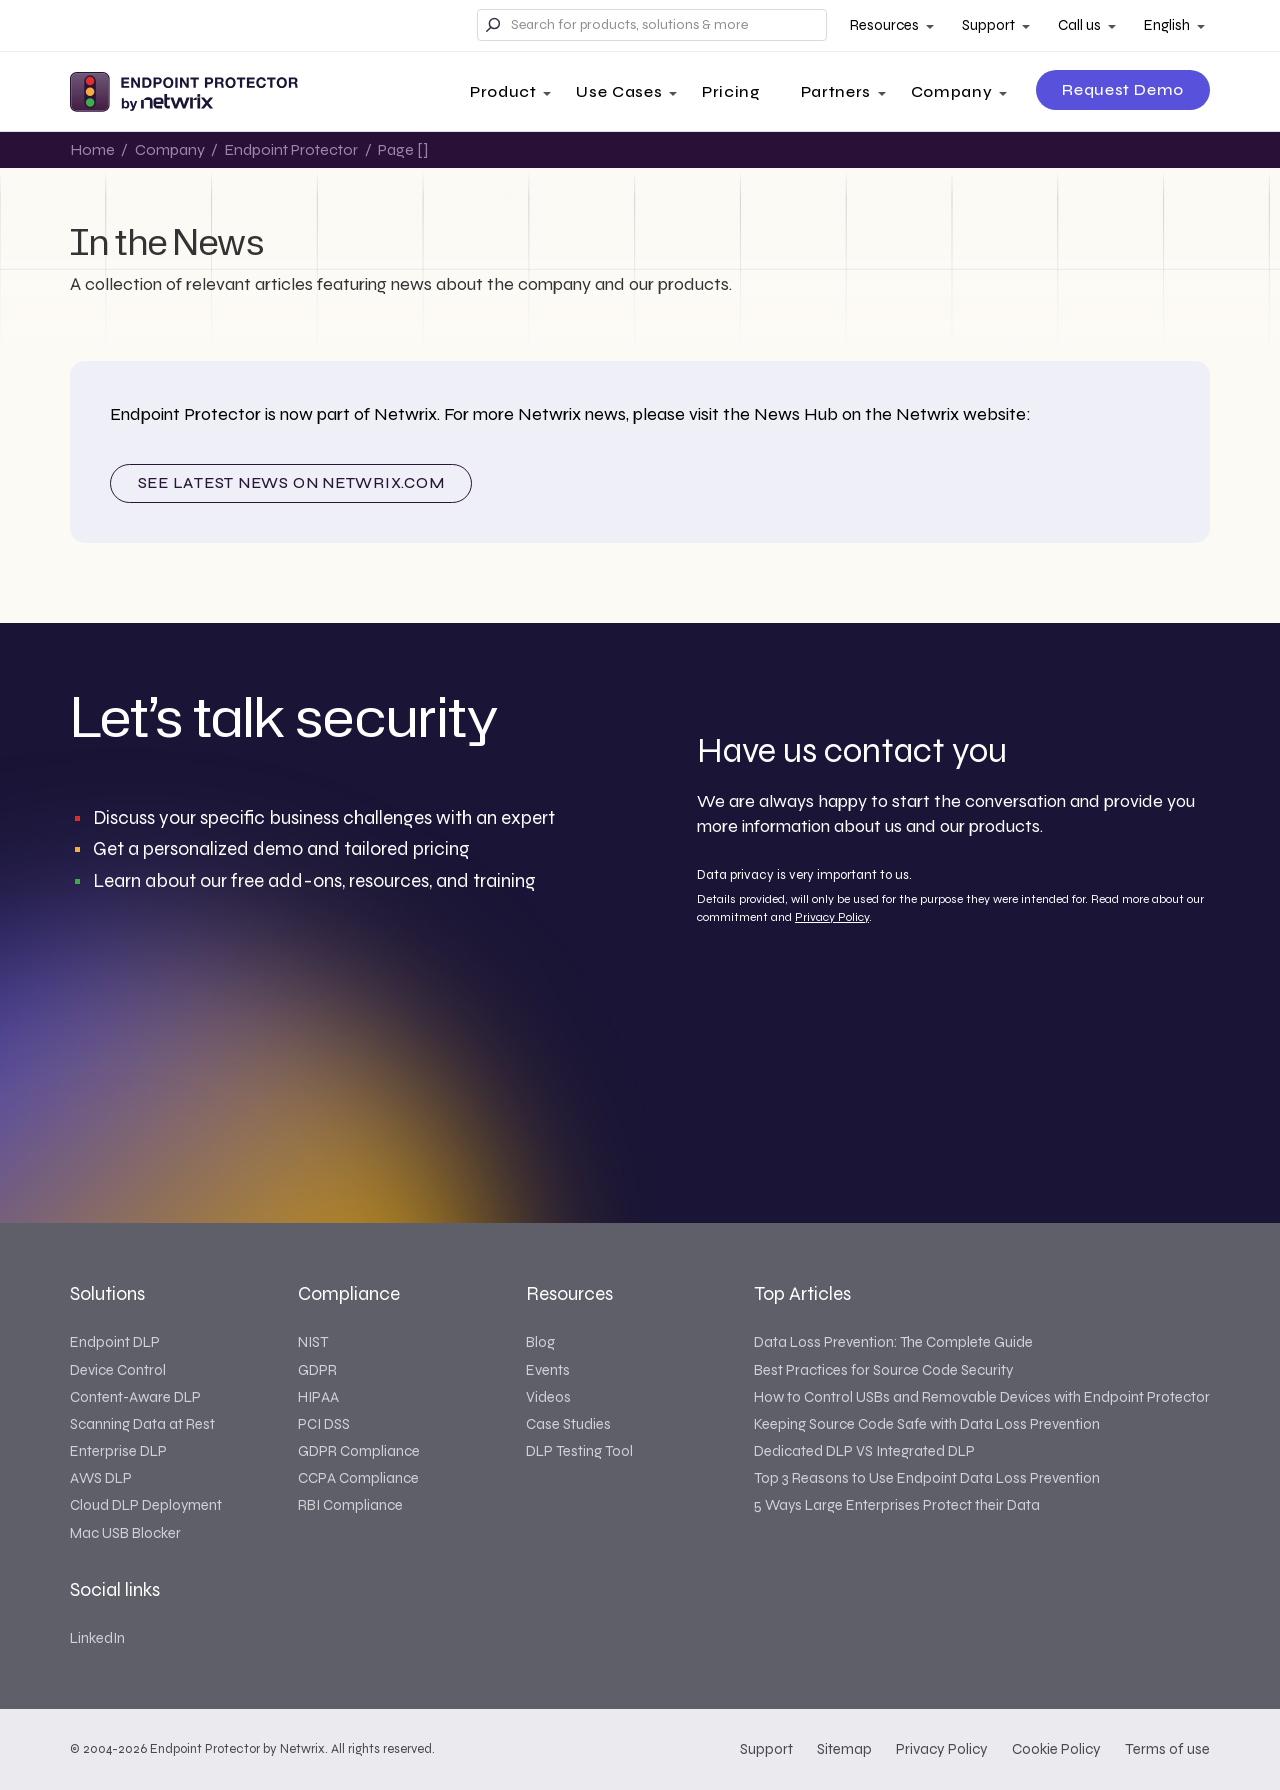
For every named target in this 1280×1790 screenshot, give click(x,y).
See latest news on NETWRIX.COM (291, 483)
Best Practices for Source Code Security (883, 1370)
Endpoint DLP (115, 1342)
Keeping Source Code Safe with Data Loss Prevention (927, 1424)
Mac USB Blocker (125, 1533)
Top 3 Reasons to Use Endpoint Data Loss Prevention (927, 1478)
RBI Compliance (350, 1505)
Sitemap (844, 1749)
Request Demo (1123, 89)
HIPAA (318, 1397)
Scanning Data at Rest (142, 1424)
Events (548, 1370)
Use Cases (619, 91)
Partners (836, 91)
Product (503, 91)
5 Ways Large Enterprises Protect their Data (897, 1505)
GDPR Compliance (359, 1451)
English (1167, 25)
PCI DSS (324, 1424)
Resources (884, 25)
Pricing (731, 91)
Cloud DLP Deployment (146, 1505)
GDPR (317, 1370)
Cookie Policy (1056, 1749)
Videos (548, 1397)
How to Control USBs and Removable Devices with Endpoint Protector (982, 1397)
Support (988, 25)
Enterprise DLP (118, 1451)
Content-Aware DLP (135, 1397)
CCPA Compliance (358, 1478)
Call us (1079, 25)
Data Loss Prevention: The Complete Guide (893, 1342)
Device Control (118, 1370)
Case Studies (568, 1424)
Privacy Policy (832, 917)
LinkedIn (97, 1638)
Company (951, 91)
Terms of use (1167, 1749)
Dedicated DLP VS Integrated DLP (864, 1451)
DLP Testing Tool (579, 1451)
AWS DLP (101, 1478)
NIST (313, 1342)
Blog (540, 1342)
